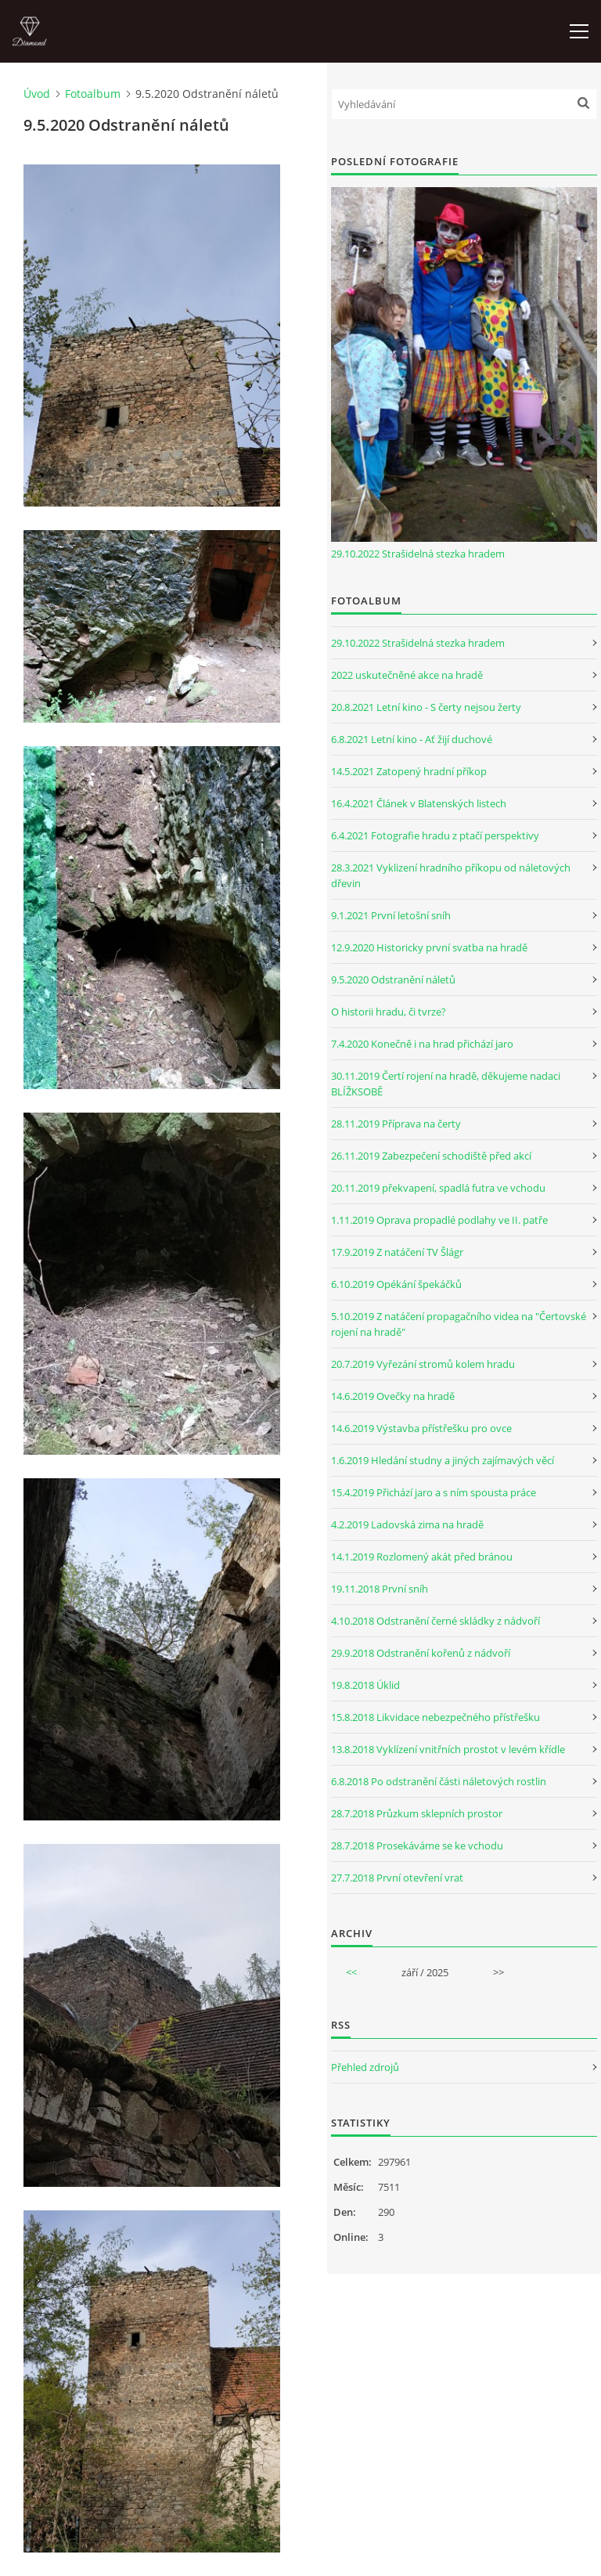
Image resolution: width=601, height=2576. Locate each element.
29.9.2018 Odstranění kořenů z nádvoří (420, 1653)
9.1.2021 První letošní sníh (391, 915)
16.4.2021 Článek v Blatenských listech (418, 803)
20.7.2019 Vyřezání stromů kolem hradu (423, 1364)
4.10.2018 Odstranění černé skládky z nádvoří (435, 1621)
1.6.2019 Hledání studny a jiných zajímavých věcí (442, 1460)
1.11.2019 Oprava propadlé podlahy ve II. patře (439, 1220)
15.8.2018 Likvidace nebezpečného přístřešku (435, 1717)
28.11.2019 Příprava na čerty (396, 1124)
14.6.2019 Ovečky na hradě (393, 1396)
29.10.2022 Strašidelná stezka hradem (418, 554)
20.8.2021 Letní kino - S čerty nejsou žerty (426, 707)
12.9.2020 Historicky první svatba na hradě (429, 947)
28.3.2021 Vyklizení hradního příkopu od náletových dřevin (450, 875)
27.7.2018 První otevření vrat (397, 1878)
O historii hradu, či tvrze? (388, 1012)
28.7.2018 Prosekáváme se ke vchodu (417, 1845)
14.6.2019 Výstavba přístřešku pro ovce (421, 1428)
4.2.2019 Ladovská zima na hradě (407, 1524)
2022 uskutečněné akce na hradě (407, 675)
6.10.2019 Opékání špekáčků (396, 1284)
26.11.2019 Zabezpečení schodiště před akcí (431, 1156)
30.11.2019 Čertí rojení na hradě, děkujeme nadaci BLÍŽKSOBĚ (445, 1084)
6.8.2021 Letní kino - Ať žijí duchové (411, 739)
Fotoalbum (93, 93)
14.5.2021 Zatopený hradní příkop (409, 771)
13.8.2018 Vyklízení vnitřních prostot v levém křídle (448, 1749)
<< (351, 1972)
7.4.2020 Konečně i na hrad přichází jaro (422, 1044)
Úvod (36, 93)
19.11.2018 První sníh (379, 1589)
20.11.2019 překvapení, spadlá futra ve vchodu (438, 1188)
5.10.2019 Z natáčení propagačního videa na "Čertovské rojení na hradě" (458, 1324)
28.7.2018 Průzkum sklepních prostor (416, 1813)
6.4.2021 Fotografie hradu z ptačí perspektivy (435, 835)
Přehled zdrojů (365, 2067)
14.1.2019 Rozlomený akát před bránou (422, 1557)
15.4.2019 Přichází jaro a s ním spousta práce (433, 1492)
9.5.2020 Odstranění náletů (393, 979)
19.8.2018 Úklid (365, 1685)
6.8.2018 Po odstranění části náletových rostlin (438, 1781)
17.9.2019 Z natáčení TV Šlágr (397, 1252)
